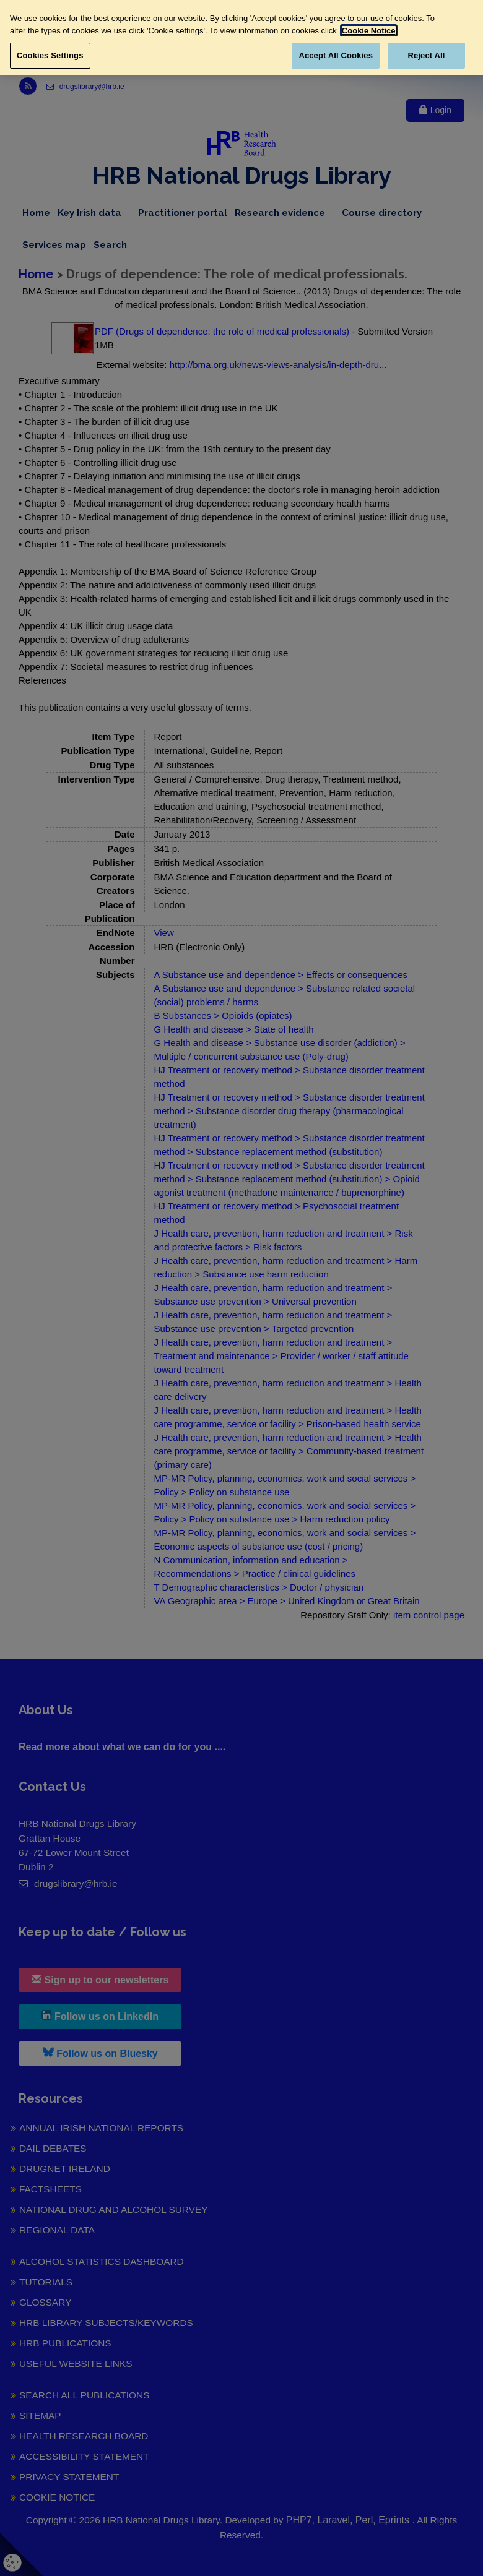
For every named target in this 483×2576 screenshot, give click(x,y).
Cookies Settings (50, 55)
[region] (241, 37)
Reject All (426, 55)
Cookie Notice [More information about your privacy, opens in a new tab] (369, 30)
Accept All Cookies (335, 55)
